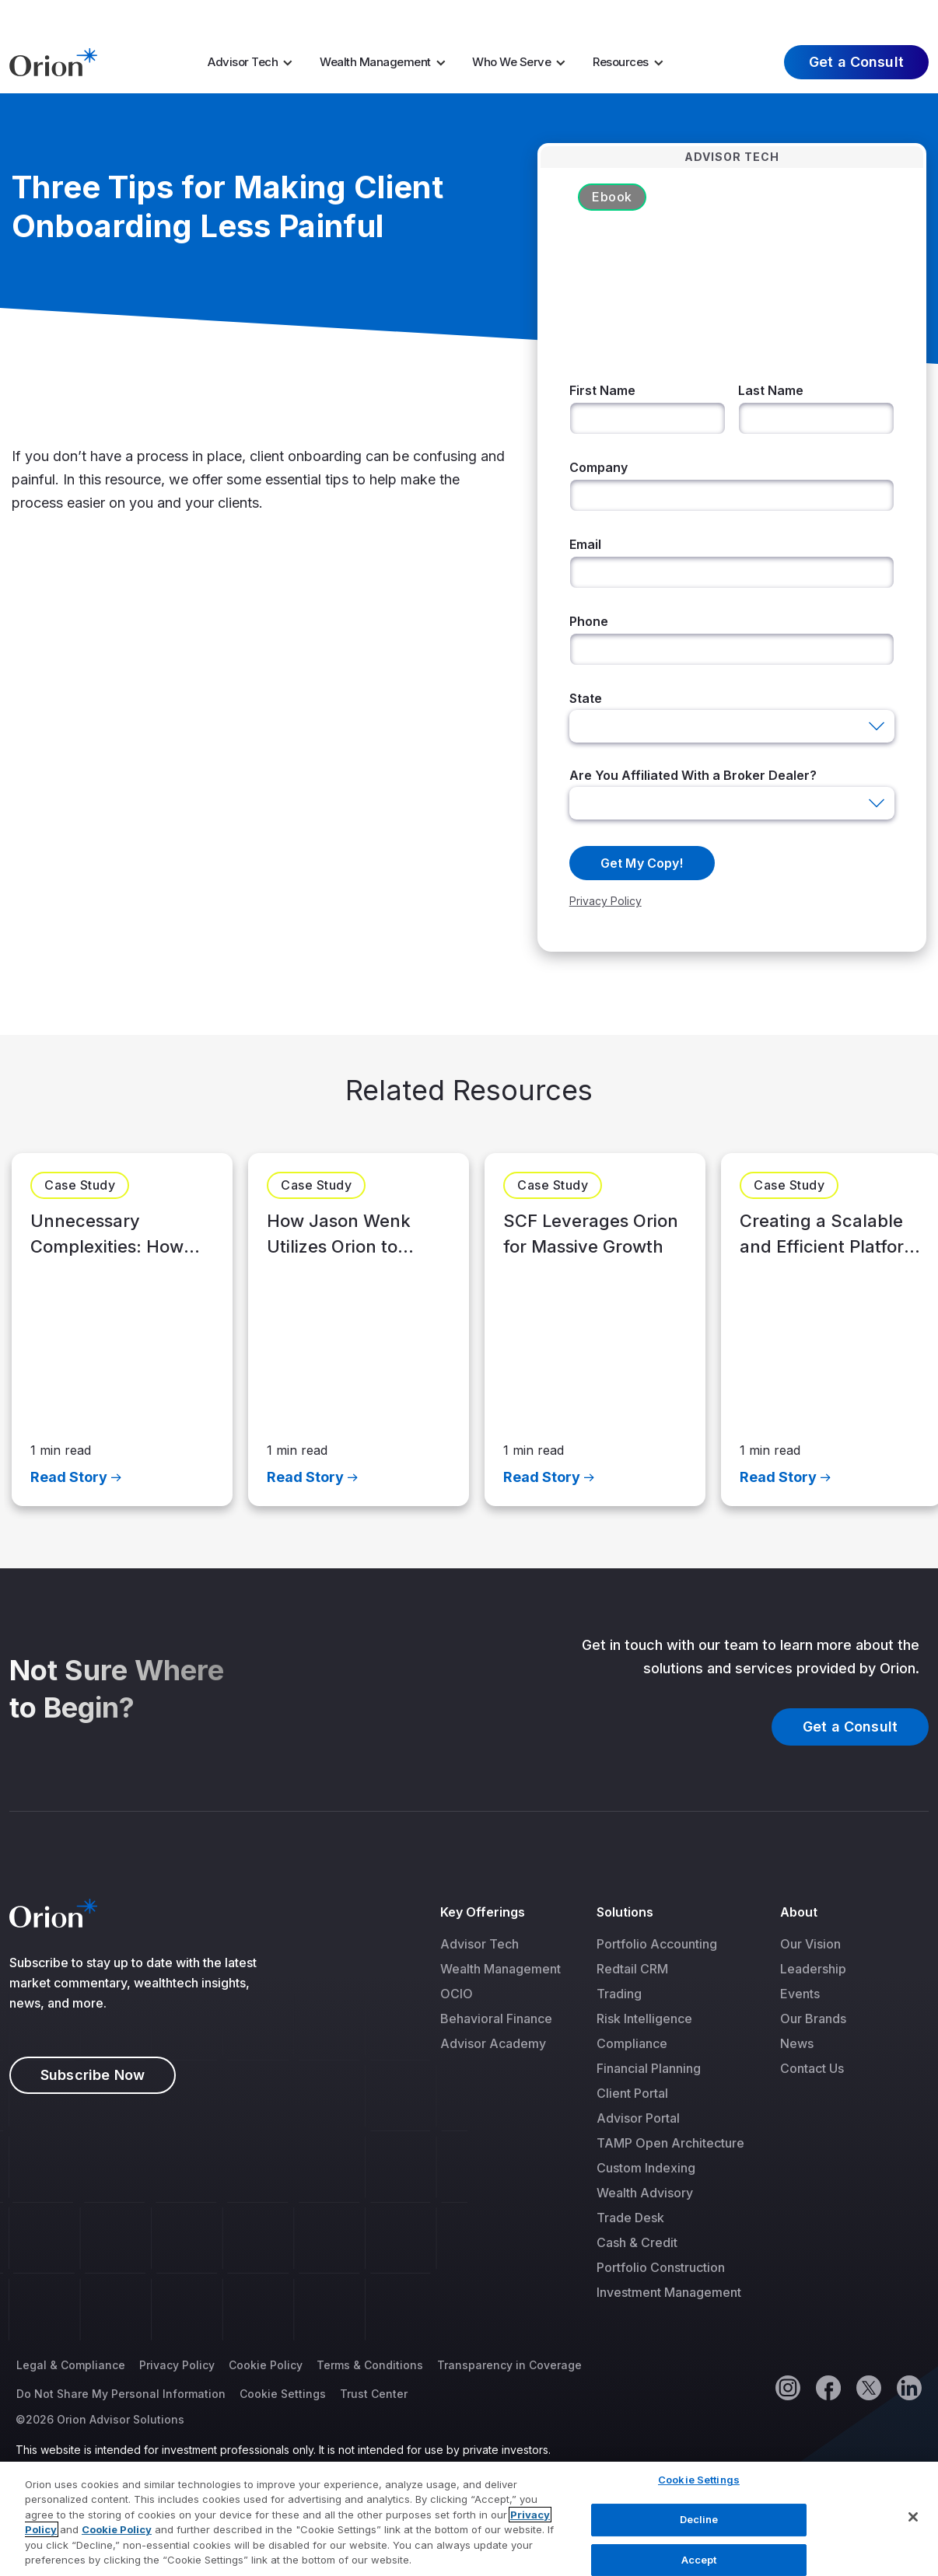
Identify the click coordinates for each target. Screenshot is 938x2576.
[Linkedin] (908, 2388)
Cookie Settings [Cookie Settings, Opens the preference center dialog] (699, 2487)
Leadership (813, 1969)
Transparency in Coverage (509, 2365)
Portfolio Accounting (657, 1944)
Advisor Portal (638, 2119)
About (798, 1913)
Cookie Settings (283, 2393)
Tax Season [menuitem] (515, 15)
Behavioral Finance (496, 2019)
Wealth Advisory (645, 2193)
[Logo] (53, 60)
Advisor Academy (493, 2044)
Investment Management (669, 2293)
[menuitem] (255, 62)
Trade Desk (630, 2218)
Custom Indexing (646, 2168)
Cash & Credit (637, 2243)
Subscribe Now (92, 2075)
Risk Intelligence (644, 2019)
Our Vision (810, 1944)
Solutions (625, 1913)
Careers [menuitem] (732, 15)
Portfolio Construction (661, 2268)
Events (800, 1994)
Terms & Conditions (370, 2365)
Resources (621, 61)
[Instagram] (787, 2388)
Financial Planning (649, 2069)
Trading (619, 1994)
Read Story (68, 1477)
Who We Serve (511, 61)
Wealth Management (375, 61)
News (797, 2044)
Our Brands (813, 2019)
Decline (699, 2526)
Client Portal (632, 2094)
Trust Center (374, 2393)
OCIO (456, 1994)
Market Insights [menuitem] (639, 15)
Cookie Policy (266, 2365)
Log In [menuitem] (898, 15)
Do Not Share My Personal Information (121, 2393)
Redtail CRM (632, 1969)
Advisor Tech (243, 61)
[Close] (913, 2525)
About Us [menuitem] (808, 15)
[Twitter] (868, 2388)
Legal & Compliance (70, 2365)
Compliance (632, 2044)
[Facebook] (827, 2388)
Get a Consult (856, 62)
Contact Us (812, 2069)
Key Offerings (483, 1913)
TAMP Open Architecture (670, 2143)
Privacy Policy (177, 2365)
